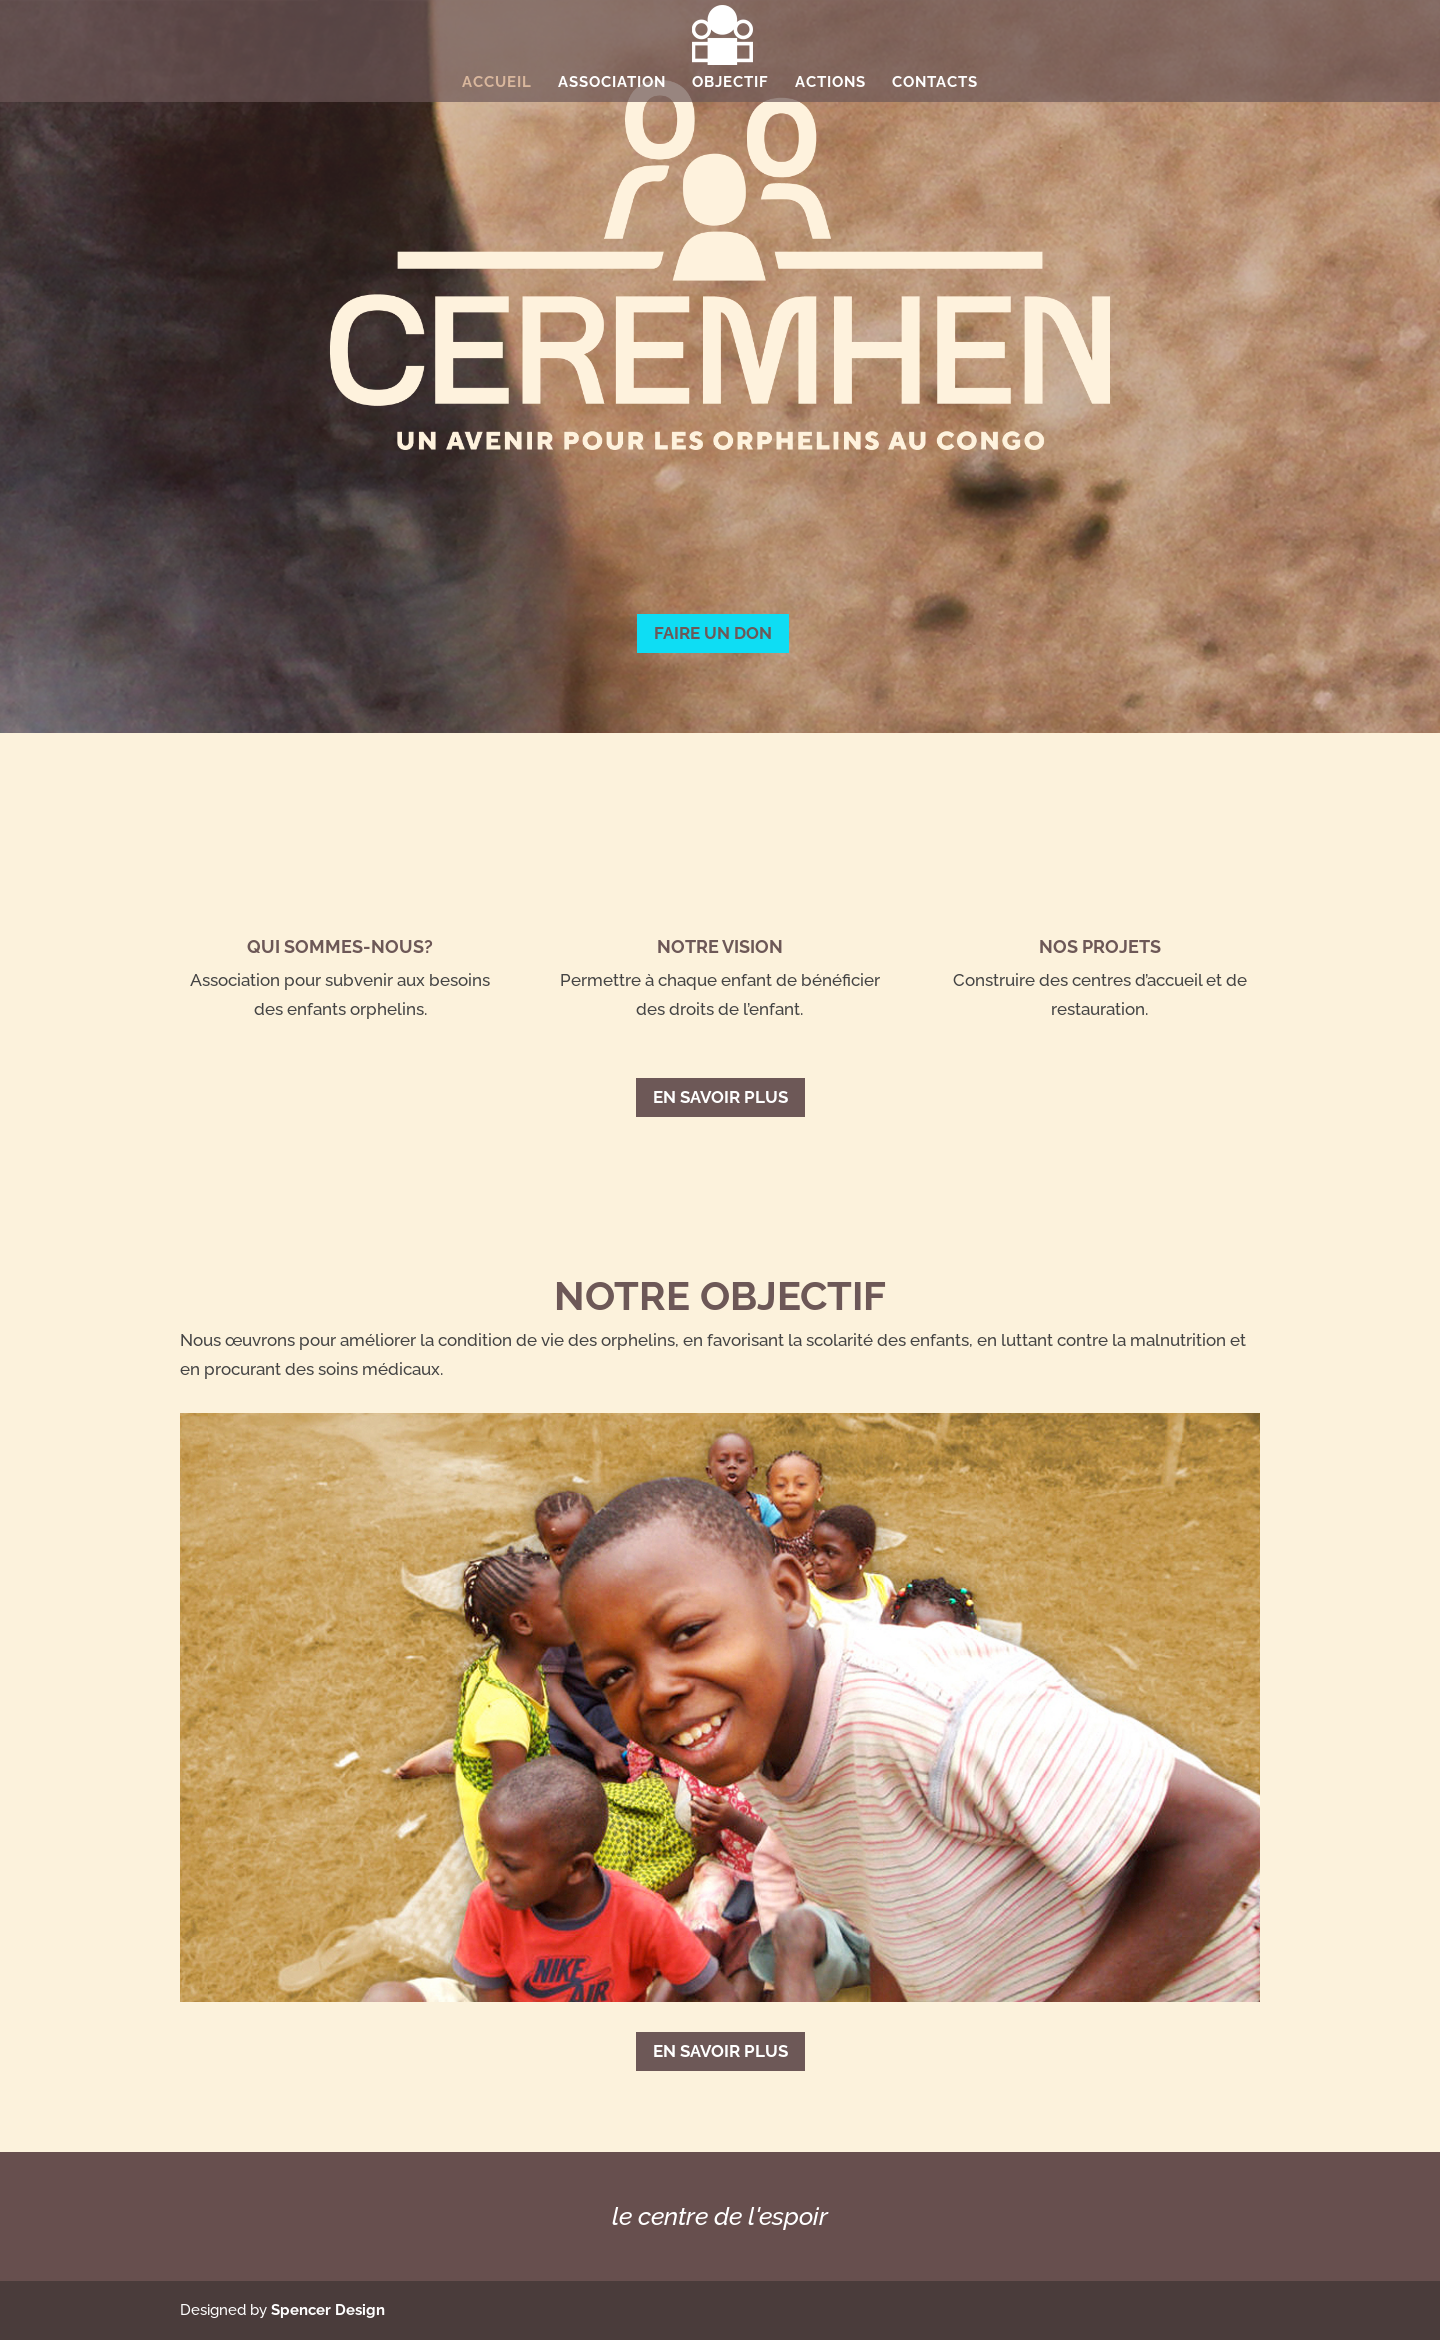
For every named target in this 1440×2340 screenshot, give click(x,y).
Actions (830, 83)
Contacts (935, 83)
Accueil (497, 83)
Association (612, 83)
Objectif (730, 83)
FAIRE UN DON (713, 633)
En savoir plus (720, 1097)
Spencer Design (328, 2310)
